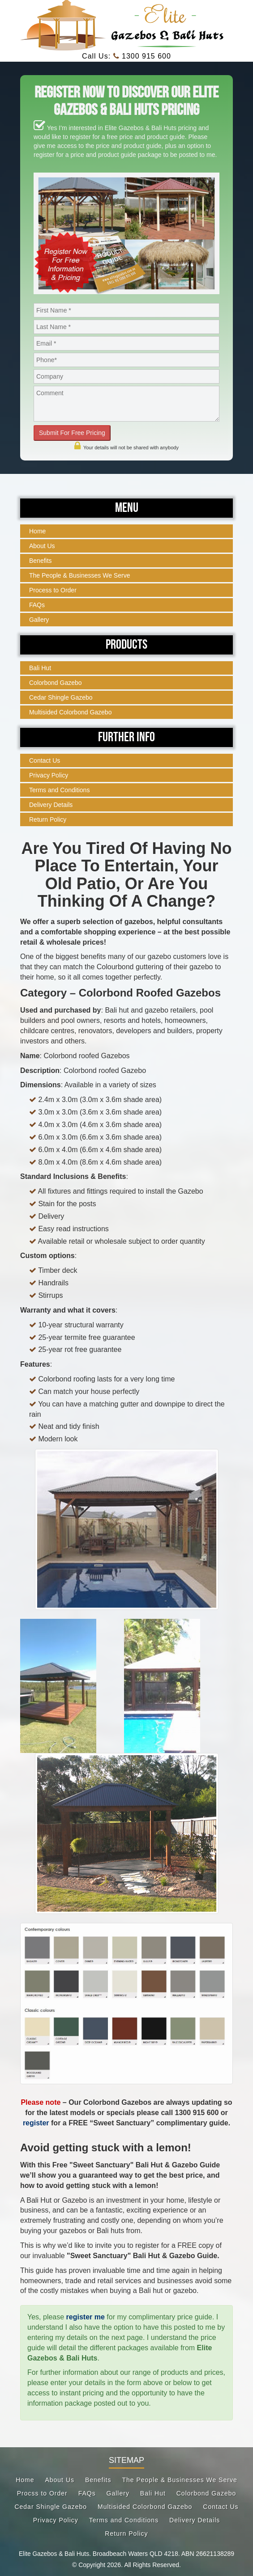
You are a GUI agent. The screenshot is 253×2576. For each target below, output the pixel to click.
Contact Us (44, 760)
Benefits (40, 560)
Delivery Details (51, 804)
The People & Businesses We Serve (79, 575)
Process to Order (53, 590)
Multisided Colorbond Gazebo (70, 712)
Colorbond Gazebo (55, 682)
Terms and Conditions (59, 790)
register (36, 2123)
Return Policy (47, 819)
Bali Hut (40, 667)
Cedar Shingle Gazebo (61, 697)
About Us (42, 545)
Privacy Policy (48, 775)
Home (37, 531)
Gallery (39, 619)
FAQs (37, 604)
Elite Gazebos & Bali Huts (54, 2553)
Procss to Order (42, 2493)
